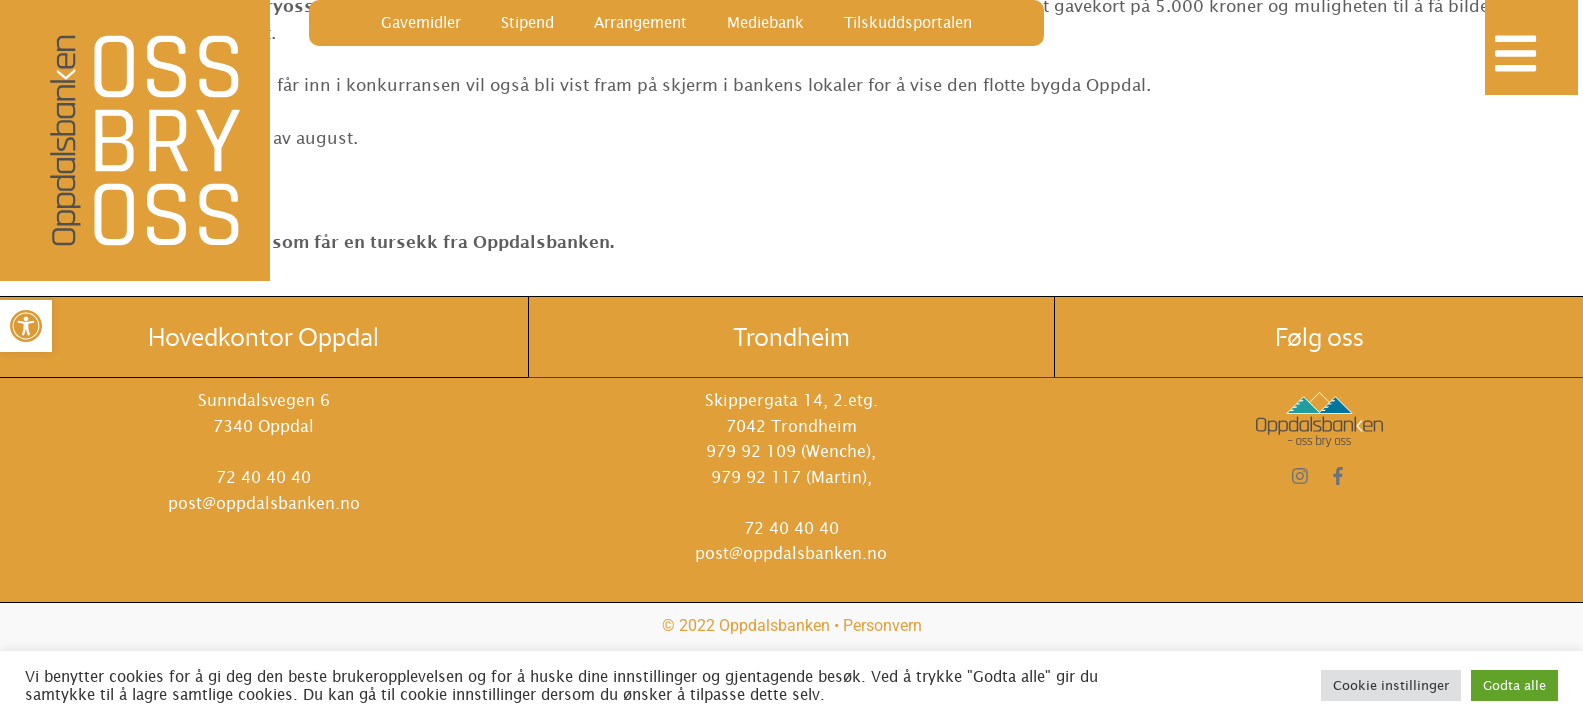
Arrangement (640, 22)
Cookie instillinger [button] (1391, 685)
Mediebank (765, 22)
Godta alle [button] (1514, 685)
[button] (26, 326)
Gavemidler (421, 22)
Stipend (527, 22)
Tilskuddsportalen (908, 22)
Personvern (882, 625)
